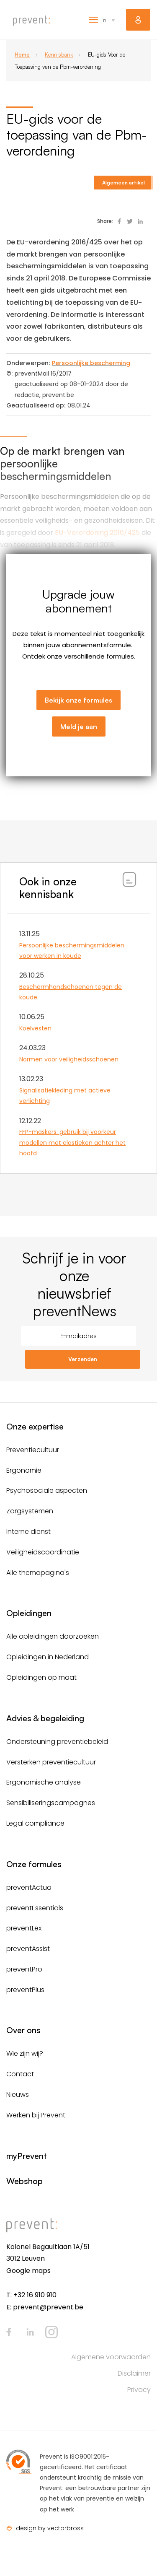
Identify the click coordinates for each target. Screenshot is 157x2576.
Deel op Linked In (140, 221)
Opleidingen (28, 1613)
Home (22, 54)
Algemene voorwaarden (111, 2357)
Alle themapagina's (37, 1572)
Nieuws (17, 2094)
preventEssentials (34, 1908)
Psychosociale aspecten (46, 1490)
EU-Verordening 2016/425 (97, 532)
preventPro (24, 1969)
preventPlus (25, 1990)
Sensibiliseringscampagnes (50, 1803)
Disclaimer (134, 2373)
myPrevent (138, 20)
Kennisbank (59, 54)
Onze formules (34, 1864)
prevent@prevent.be (48, 2307)
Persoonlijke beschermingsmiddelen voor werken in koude (71, 950)
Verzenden (82, 1359)
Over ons (23, 2030)
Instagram (51, 2332)
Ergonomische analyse (43, 1782)
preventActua (28, 1887)
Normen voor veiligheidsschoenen (68, 1059)
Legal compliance (35, 1823)
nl (105, 19)
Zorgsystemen (29, 1511)
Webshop (24, 2181)
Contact (20, 2074)
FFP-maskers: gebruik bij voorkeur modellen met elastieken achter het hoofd (72, 1142)
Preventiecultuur (32, 1450)
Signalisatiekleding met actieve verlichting (65, 1095)
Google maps (28, 2270)
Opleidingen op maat (41, 1677)
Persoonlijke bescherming (91, 363)
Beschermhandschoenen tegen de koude (70, 992)
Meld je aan (78, 726)
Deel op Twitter (130, 221)
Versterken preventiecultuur (51, 1762)
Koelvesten (35, 1028)
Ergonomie (23, 1470)
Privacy (139, 2389)
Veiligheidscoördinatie (42, 1552)
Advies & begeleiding (45, 1718)
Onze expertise (35, 1426)
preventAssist (28, 1948)
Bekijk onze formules (78, 700)
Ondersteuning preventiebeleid (57, 1741)
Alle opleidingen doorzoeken (52, 1636)
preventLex (23, 1928)
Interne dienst (28, 1531)
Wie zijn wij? (24, 2053)
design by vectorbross (50, 2528)
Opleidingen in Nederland (47, 1657)
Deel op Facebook (119, 221)
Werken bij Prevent (35, 2115)
